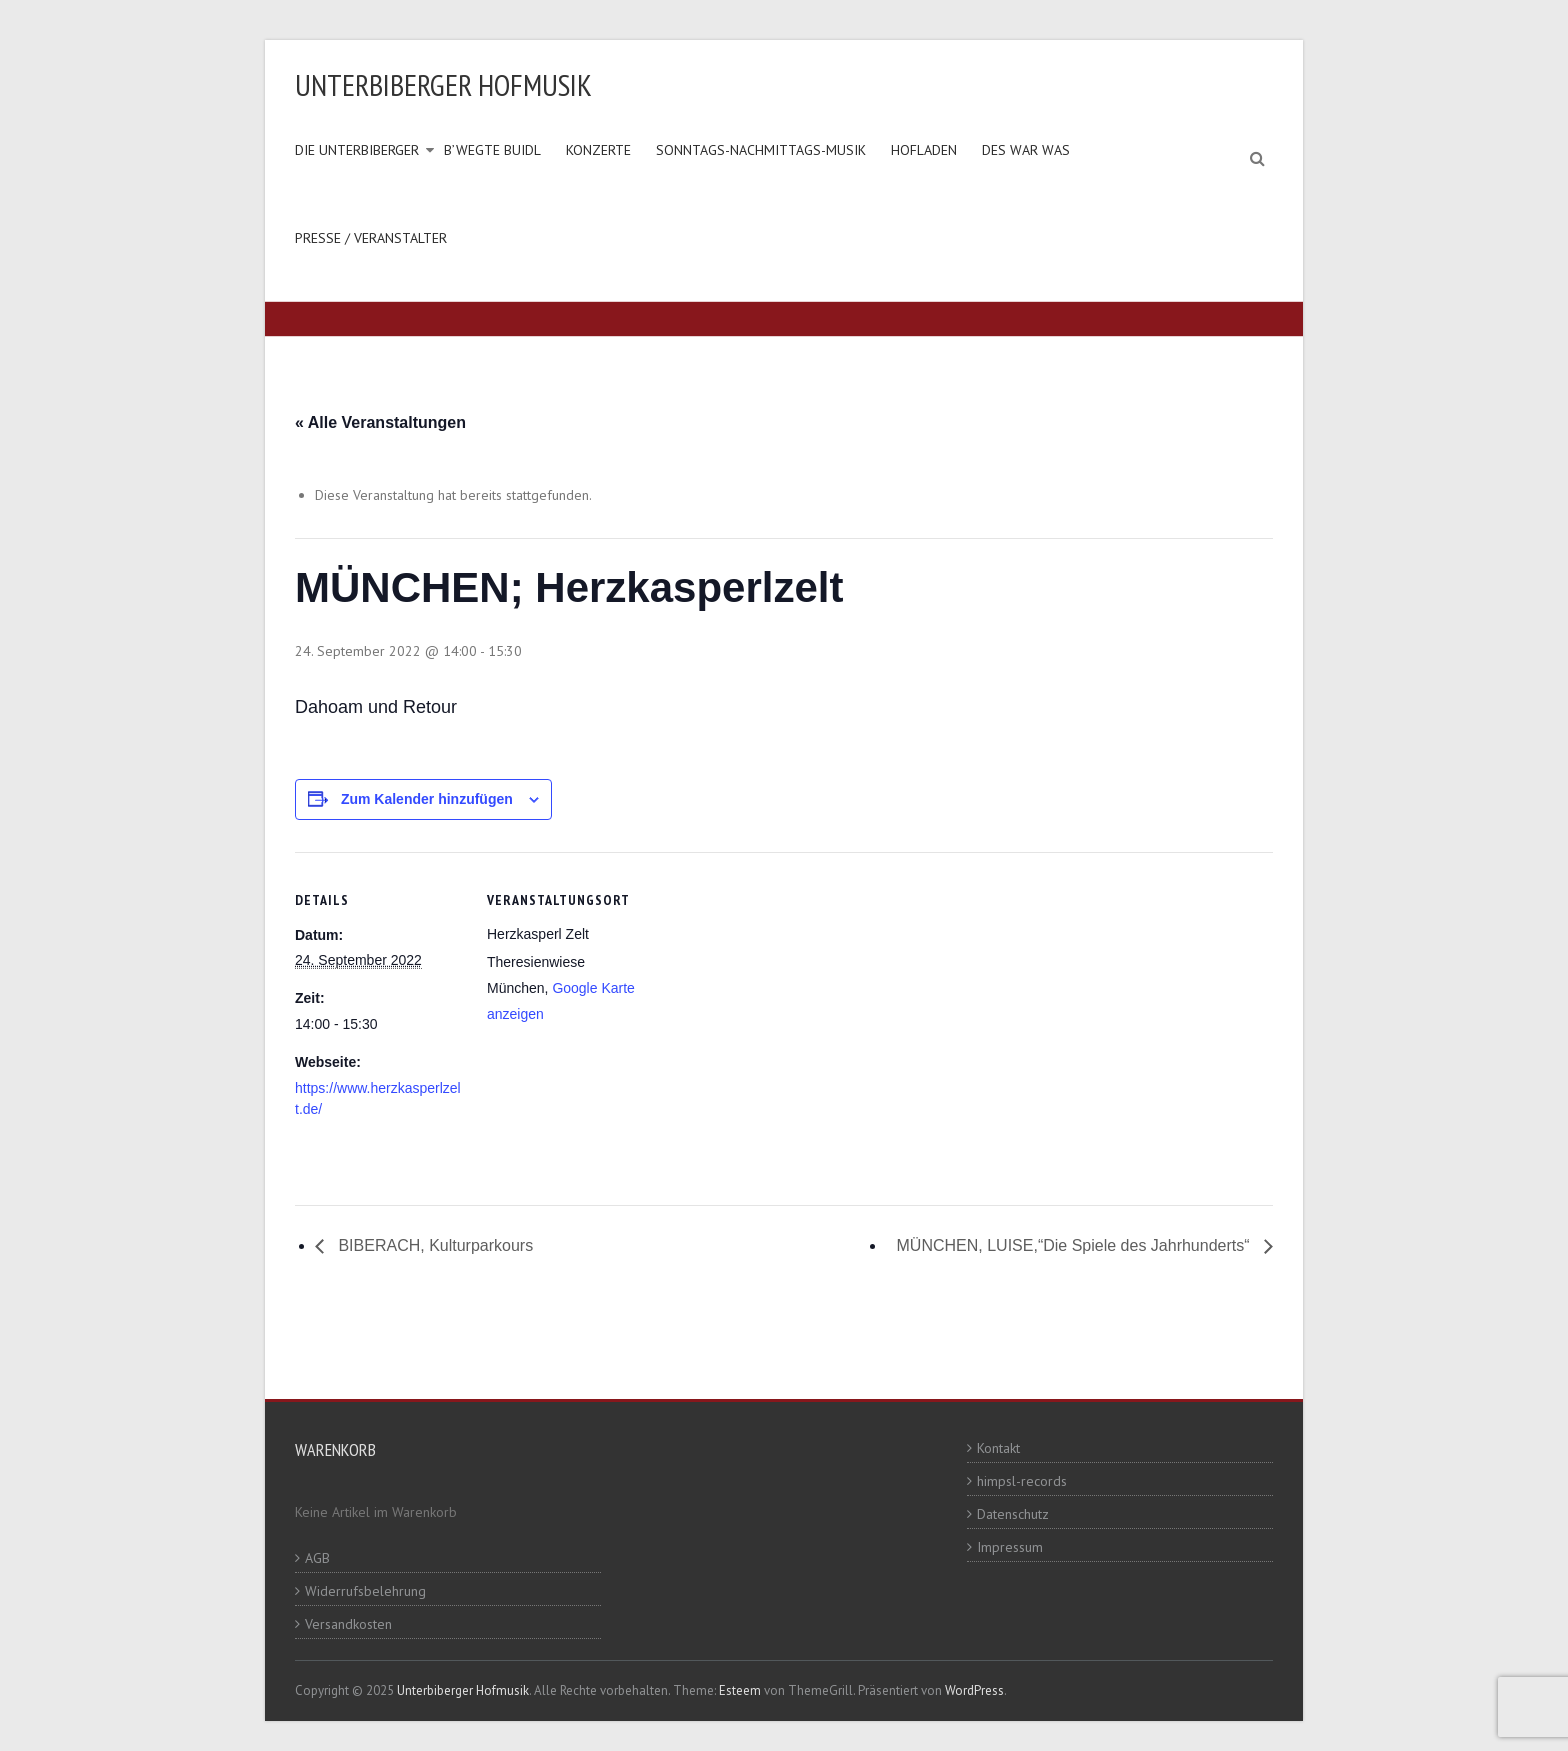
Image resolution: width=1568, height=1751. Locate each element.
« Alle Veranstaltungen (380, 422)
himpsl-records (1022, 1481)
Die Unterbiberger (357, 150)
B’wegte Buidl (492, 150)
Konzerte (598, 150)
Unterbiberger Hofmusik (443, 84)
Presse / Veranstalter (371, 238)
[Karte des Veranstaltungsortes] (784, 990)
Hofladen (924, 150)
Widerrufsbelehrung (365, 1591)
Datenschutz (1013, 1514)
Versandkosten (348, 1624)
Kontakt (998, 1448)
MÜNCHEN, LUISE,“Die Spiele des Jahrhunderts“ (1075, 1245)
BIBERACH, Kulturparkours (433, 1245)
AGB (317, 1558)
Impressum (1010, 1547)
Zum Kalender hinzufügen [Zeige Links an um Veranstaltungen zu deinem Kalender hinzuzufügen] (427, 799)
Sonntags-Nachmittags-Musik (761, 150)
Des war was (1026, 150)
